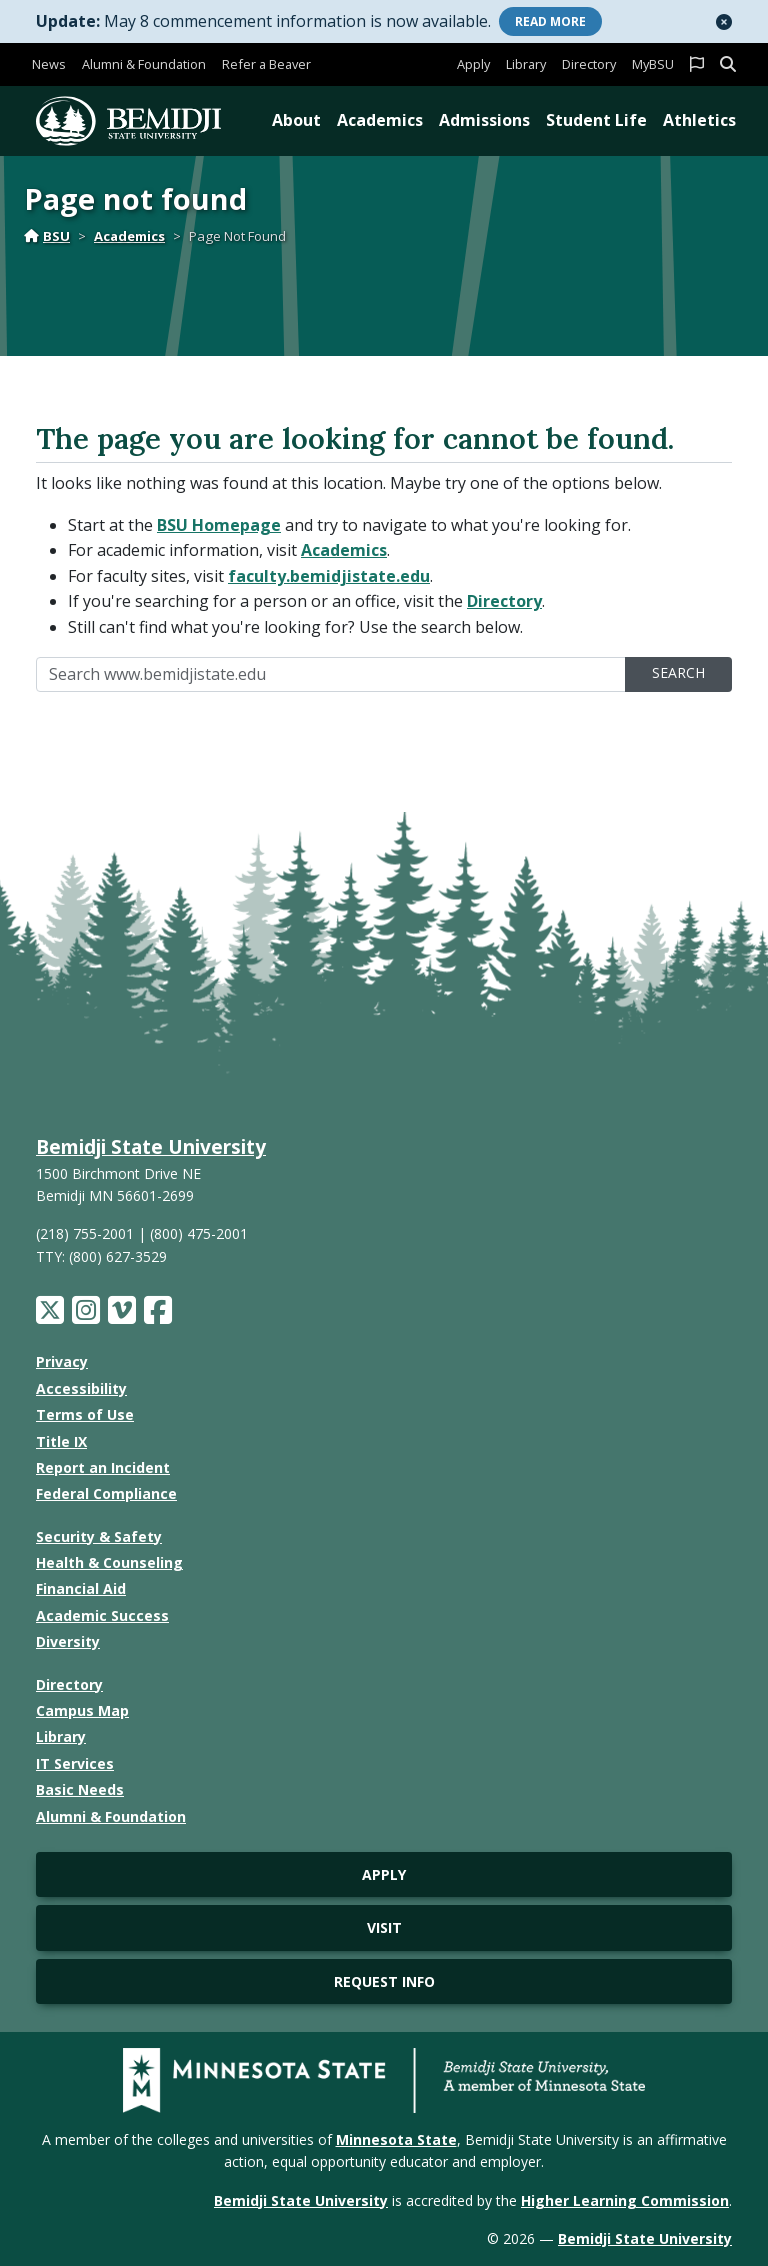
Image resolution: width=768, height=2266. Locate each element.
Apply (473, 64)
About (296, 120)
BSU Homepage (219, 525)
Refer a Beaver (266, 64)
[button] (724, 22)
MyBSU (653, 64)
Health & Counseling (109, 1562)
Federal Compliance (106, 1493)
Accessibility (81, 1388)
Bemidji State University (151, 1146)
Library (526, 64)
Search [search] (678, 672)
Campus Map (82, 1710)
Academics (380, 120)
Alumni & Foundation (144, 64)
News (49, 64)
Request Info (384, 1981)
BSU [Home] (47, 236)
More (550, 21)
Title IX (61, 1441)
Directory (589, 64)
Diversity (68, 1641)
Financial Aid (81, 1588)
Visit (384, 1927)
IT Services (75, 1763)
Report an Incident (103, 1467)
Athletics (699, 120)
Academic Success (102, 1615)
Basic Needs (80, 1789)
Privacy (62, 1361)
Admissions (484, 120)
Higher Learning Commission (625, 2200)
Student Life (596, 120)
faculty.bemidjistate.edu (329, 576)
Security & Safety (99, 1536)
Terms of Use (85, 1414)
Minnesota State (396, 2139)
